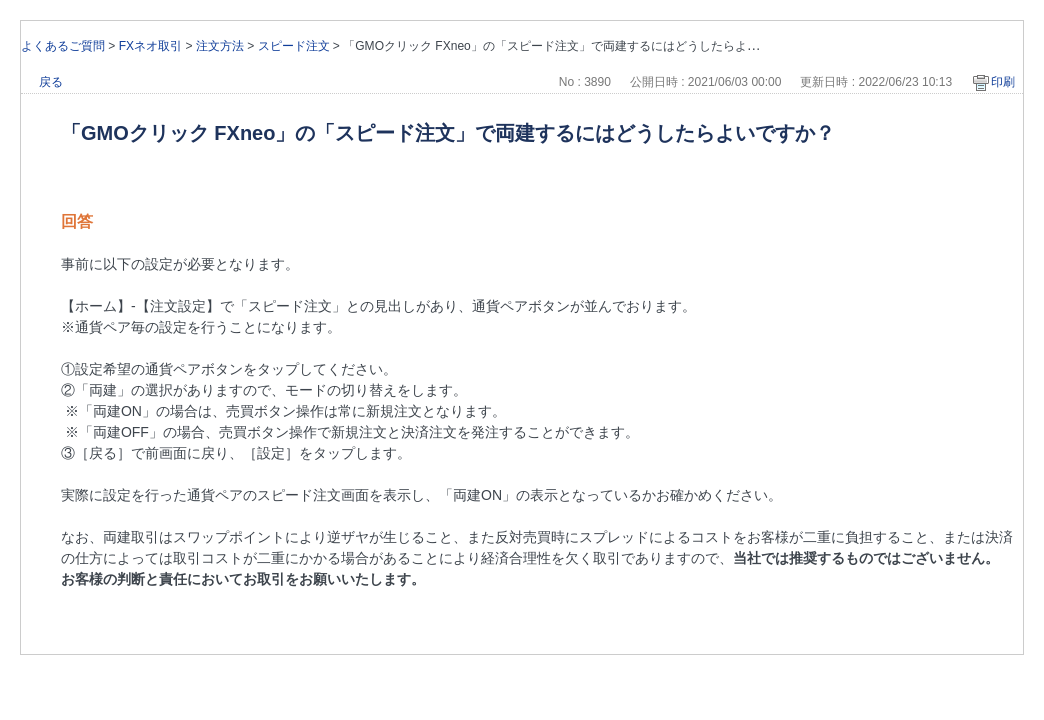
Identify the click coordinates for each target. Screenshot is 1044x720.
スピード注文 (294, 46)
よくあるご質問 (63, 46)
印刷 (1003, 82)
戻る (51, 82)
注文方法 (220, 46)
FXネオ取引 (150, 46)
